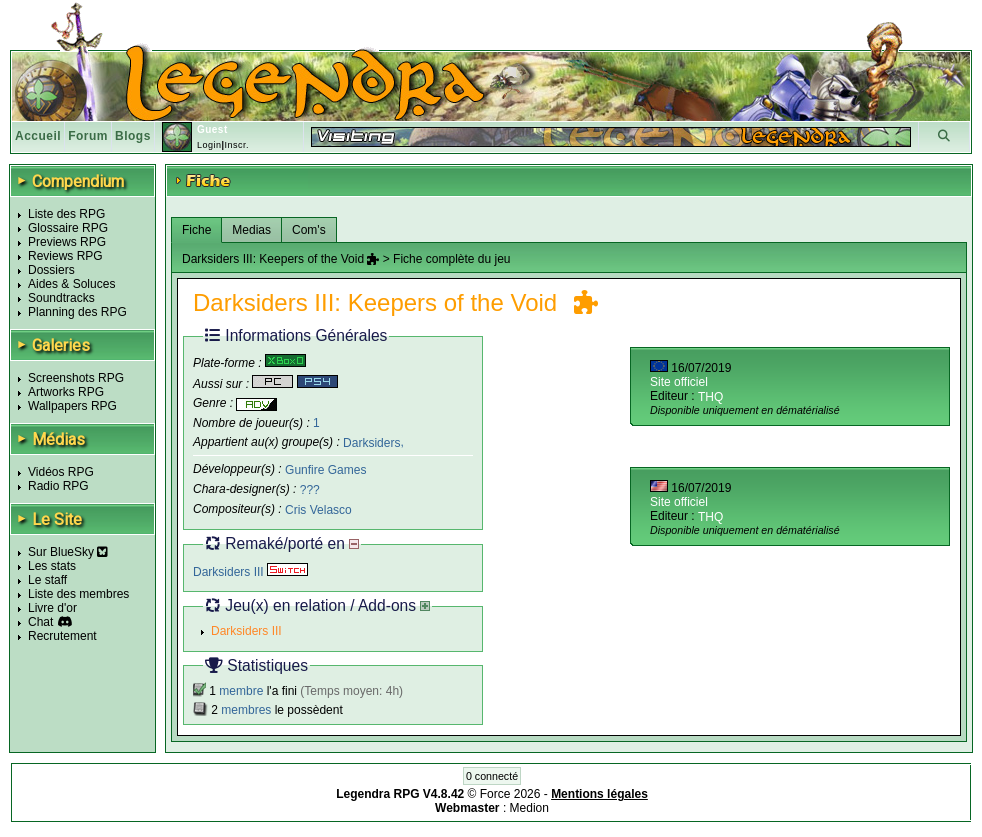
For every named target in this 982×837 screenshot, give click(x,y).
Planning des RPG (77, 312)
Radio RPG (58, 486)
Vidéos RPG (61, 472)
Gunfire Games (325, 470)
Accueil (38, 136)
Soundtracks (61, 298)
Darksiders (371, 442)
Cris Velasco (318, 510)
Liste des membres (78, 594)
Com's (309, 230)
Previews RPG (67, 242)
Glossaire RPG (68, 228)
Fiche (196, 230)
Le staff (47, 580)
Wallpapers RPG (72, 406)
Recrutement (62, 636)
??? (310, 490)
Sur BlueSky (68, 552)
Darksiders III (250, 572)
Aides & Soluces (71, 284)
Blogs (133, 136)
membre (241, 691)
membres (246, 710)
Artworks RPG (66, 392)
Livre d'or (52, 608)
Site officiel (679, 382)
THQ (710, 397)
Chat (40, 622)
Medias (251, 230)
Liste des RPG (66, 214)
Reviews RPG (65, 256)
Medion (529, 808)
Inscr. (236, 145)
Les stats (52, 566)
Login (209, 145)
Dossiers (51, 270)
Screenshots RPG (76, 378)
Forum (88, 136)
